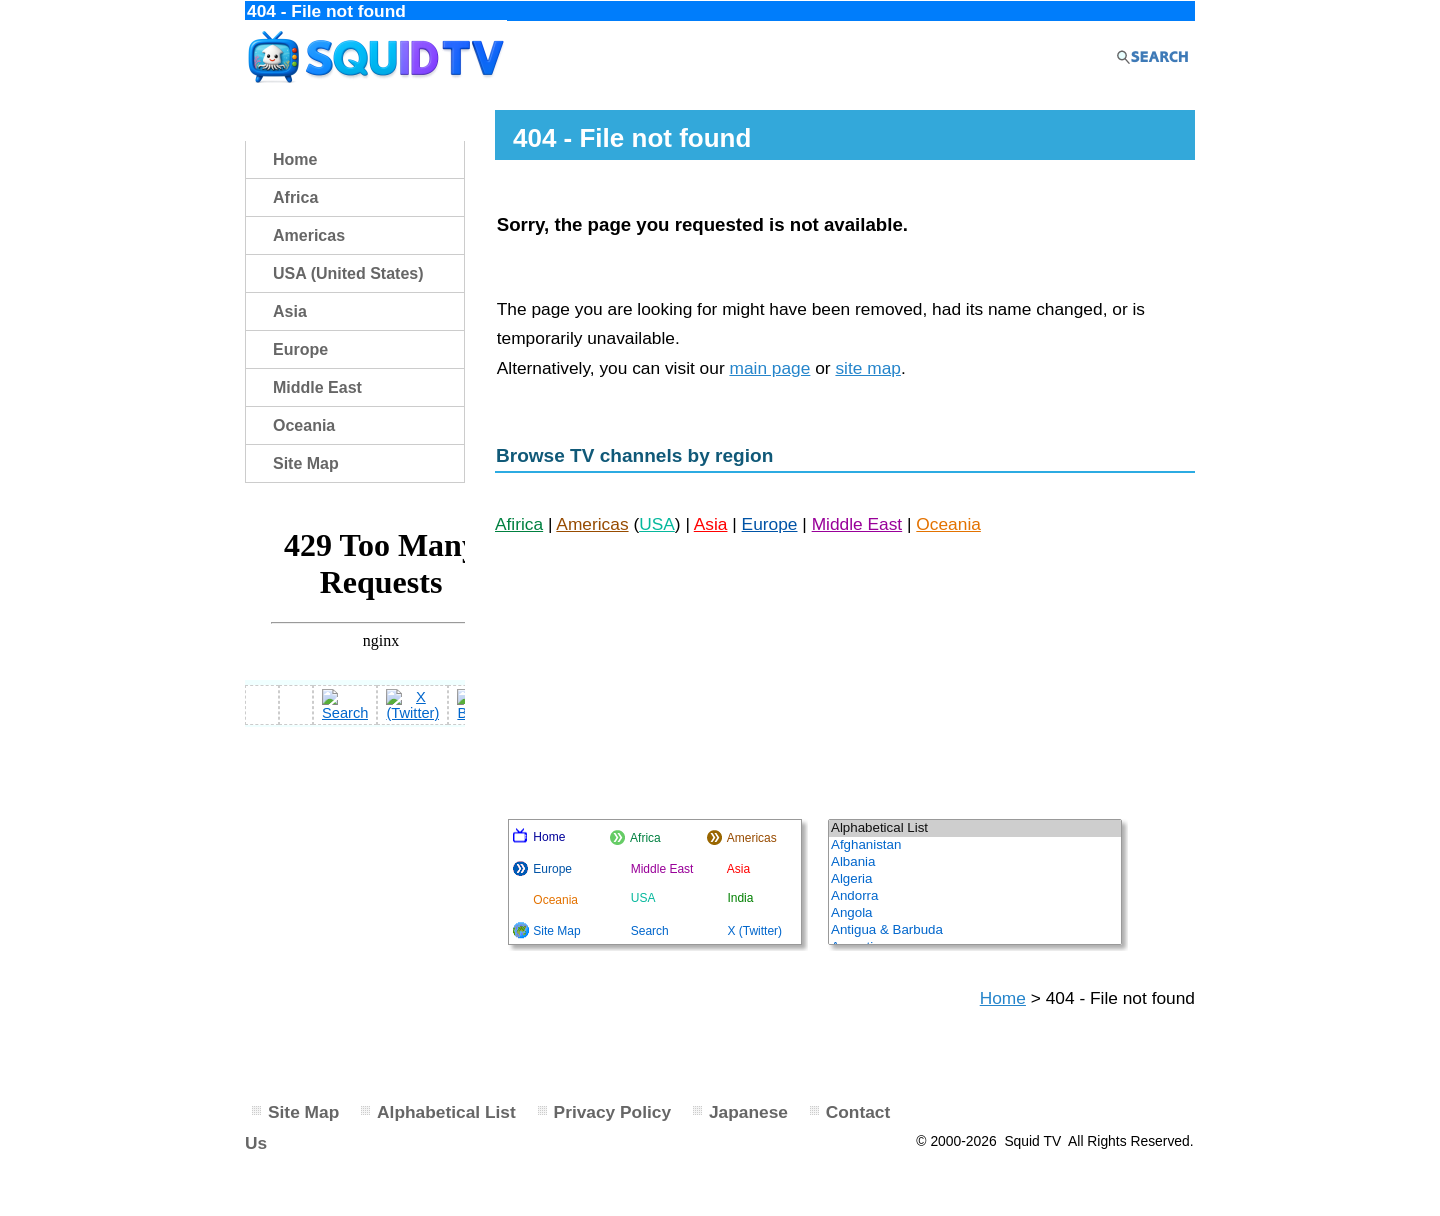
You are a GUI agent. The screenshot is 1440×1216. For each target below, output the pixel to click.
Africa (295, 197)
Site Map (306, 463)
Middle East (857, 524)
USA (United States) (348, 273)
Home (1003, 998)
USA (657, 524)
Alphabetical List (446, 1112)
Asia (711, 524)
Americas (592, 524)
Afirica (519, 524)
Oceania (948, 524)
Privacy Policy (613, 1112)
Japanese (748, 1112)
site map (868, 368)
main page (769, 368)
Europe (770, 524)
